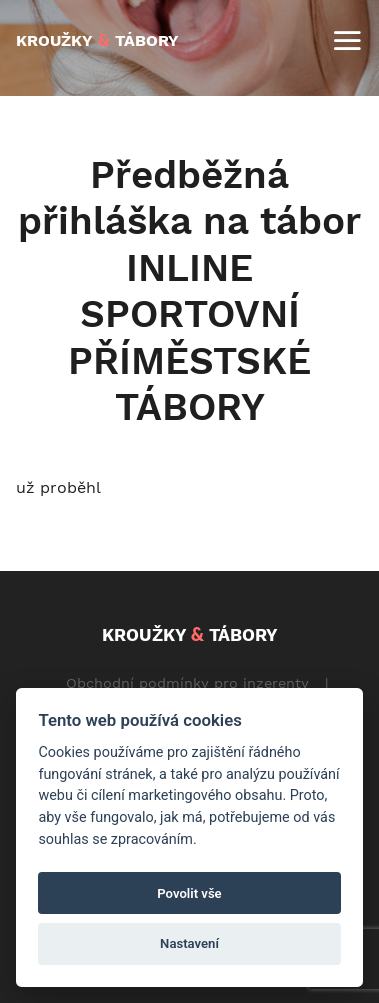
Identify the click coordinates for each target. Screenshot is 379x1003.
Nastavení (189, 943)
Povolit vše (189, 893)
